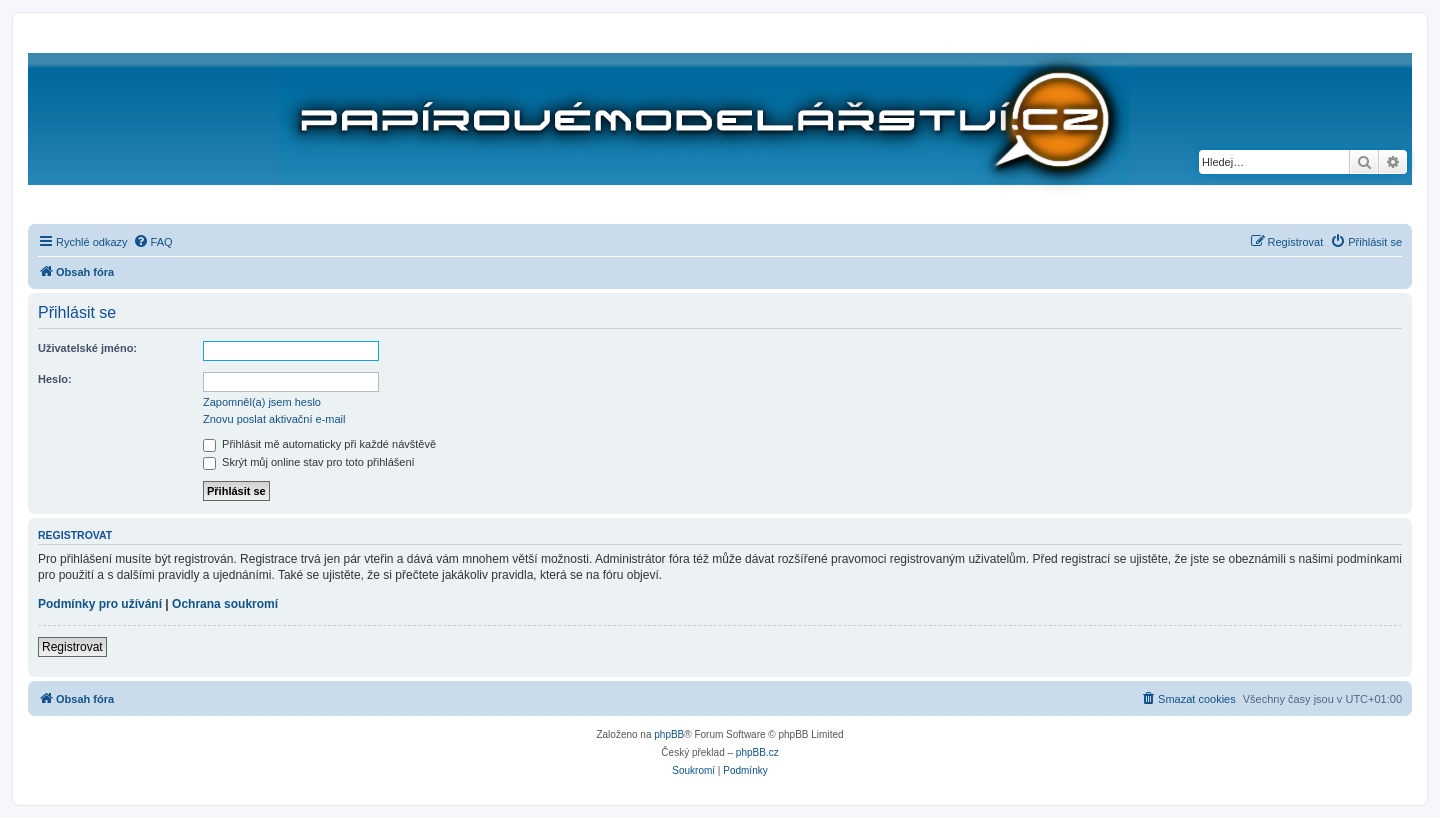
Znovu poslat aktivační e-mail (274, 419)
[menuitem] (153, 242)
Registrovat (72, 647)
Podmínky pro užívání (100, 604)
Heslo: (55, 379)
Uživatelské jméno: (87, 348)
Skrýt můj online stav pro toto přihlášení (309, 462)
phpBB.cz (757, 752)
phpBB (669, 734)
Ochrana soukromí (225, 604)
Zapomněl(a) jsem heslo (262, 402)
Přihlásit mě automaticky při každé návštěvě (319, 444)
